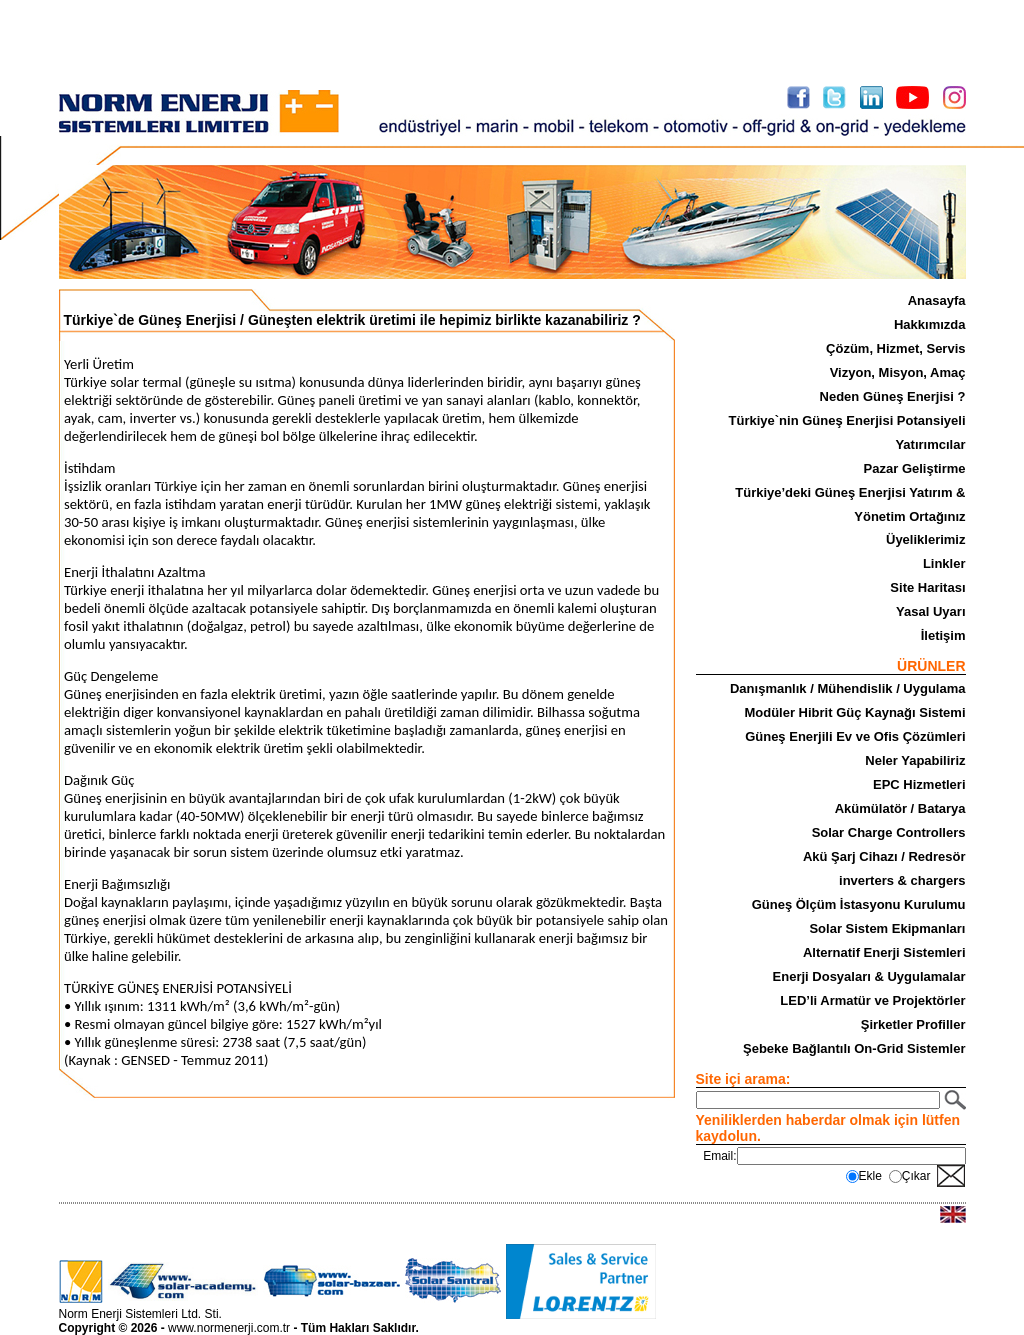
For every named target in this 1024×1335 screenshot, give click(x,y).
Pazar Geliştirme (915, 468)
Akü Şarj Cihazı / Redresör (884, 856)
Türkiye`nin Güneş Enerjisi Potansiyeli (847, 420)
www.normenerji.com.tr (229, 1328)
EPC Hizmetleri (919, 784)
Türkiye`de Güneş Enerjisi (150, 320)
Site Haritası (927, 587)
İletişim (943, 635)
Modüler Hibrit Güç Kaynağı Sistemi (854, 712)
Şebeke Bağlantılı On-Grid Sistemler (854, 1048)
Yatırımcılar (930, 444)
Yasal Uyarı (930, 611)
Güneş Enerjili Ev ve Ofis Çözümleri (855, 736)
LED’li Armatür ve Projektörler (872, 1000)
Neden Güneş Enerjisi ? (893, 396)
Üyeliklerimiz (926, 539)
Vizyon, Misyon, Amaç (898, 372)
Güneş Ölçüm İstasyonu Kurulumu (859, 904)
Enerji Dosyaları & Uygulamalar (869, 976)
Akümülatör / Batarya (900, 808)
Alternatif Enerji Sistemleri (884, 952)
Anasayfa (937, 300)
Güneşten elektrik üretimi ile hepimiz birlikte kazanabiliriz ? (444, 320)
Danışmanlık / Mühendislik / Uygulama (848, 688)
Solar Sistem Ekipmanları (887, 928)
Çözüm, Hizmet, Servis (895, 348)
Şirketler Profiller (913, 1024)
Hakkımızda (930, 324)
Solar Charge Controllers (889, 832)
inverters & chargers (902, 880)
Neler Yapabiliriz (915, 760)
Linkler (944, 563)
